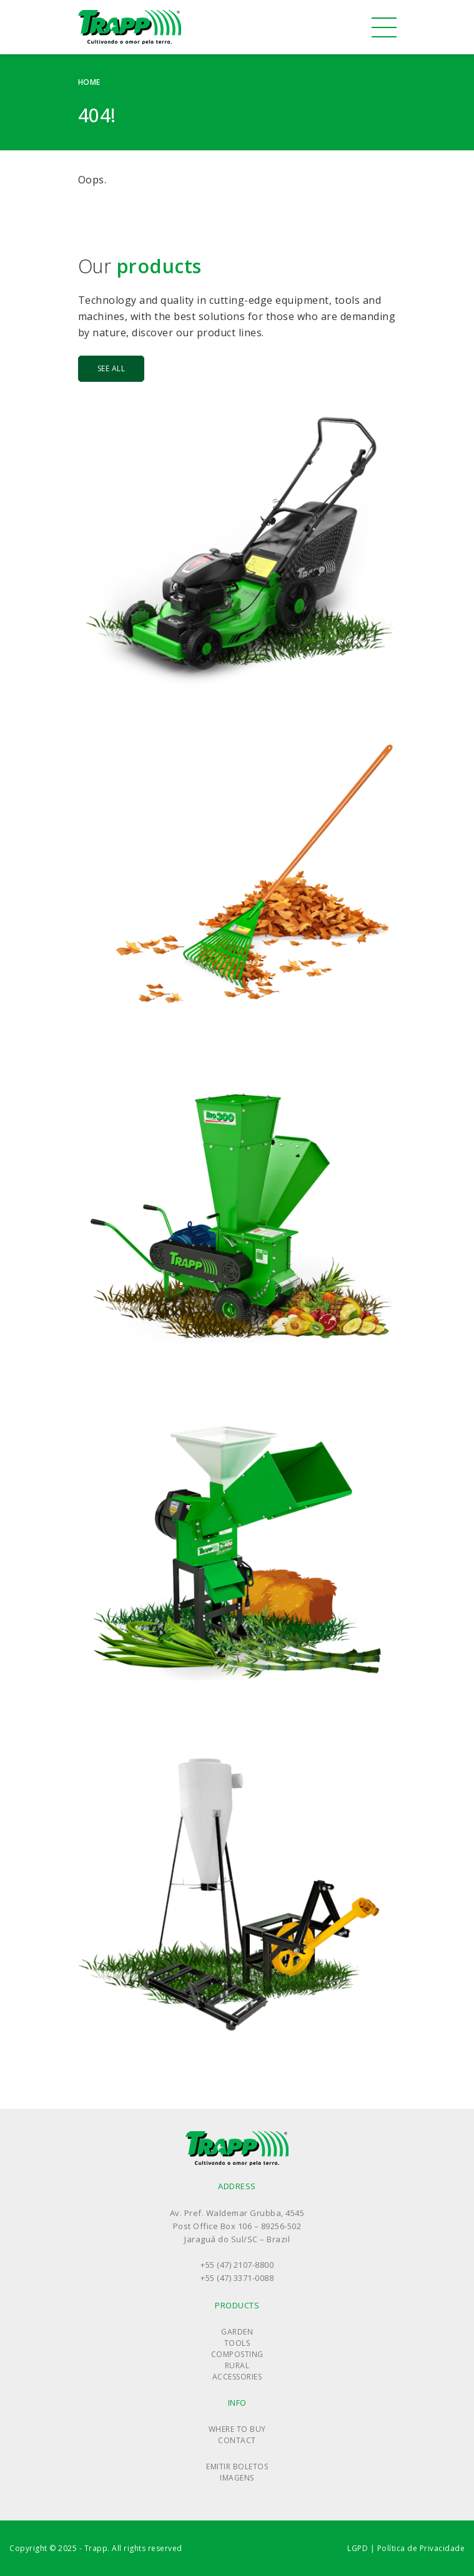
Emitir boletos (237, 2466)
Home (89, 82)
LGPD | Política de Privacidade (406, 2548)
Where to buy (237, 2429)
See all (111, 368)
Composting (237, 2354)
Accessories (237, 2376)
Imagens (237, 2477)
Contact (237, 2440)
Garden (237, 2331)
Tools (237, 2343)
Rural (237, 2365)
